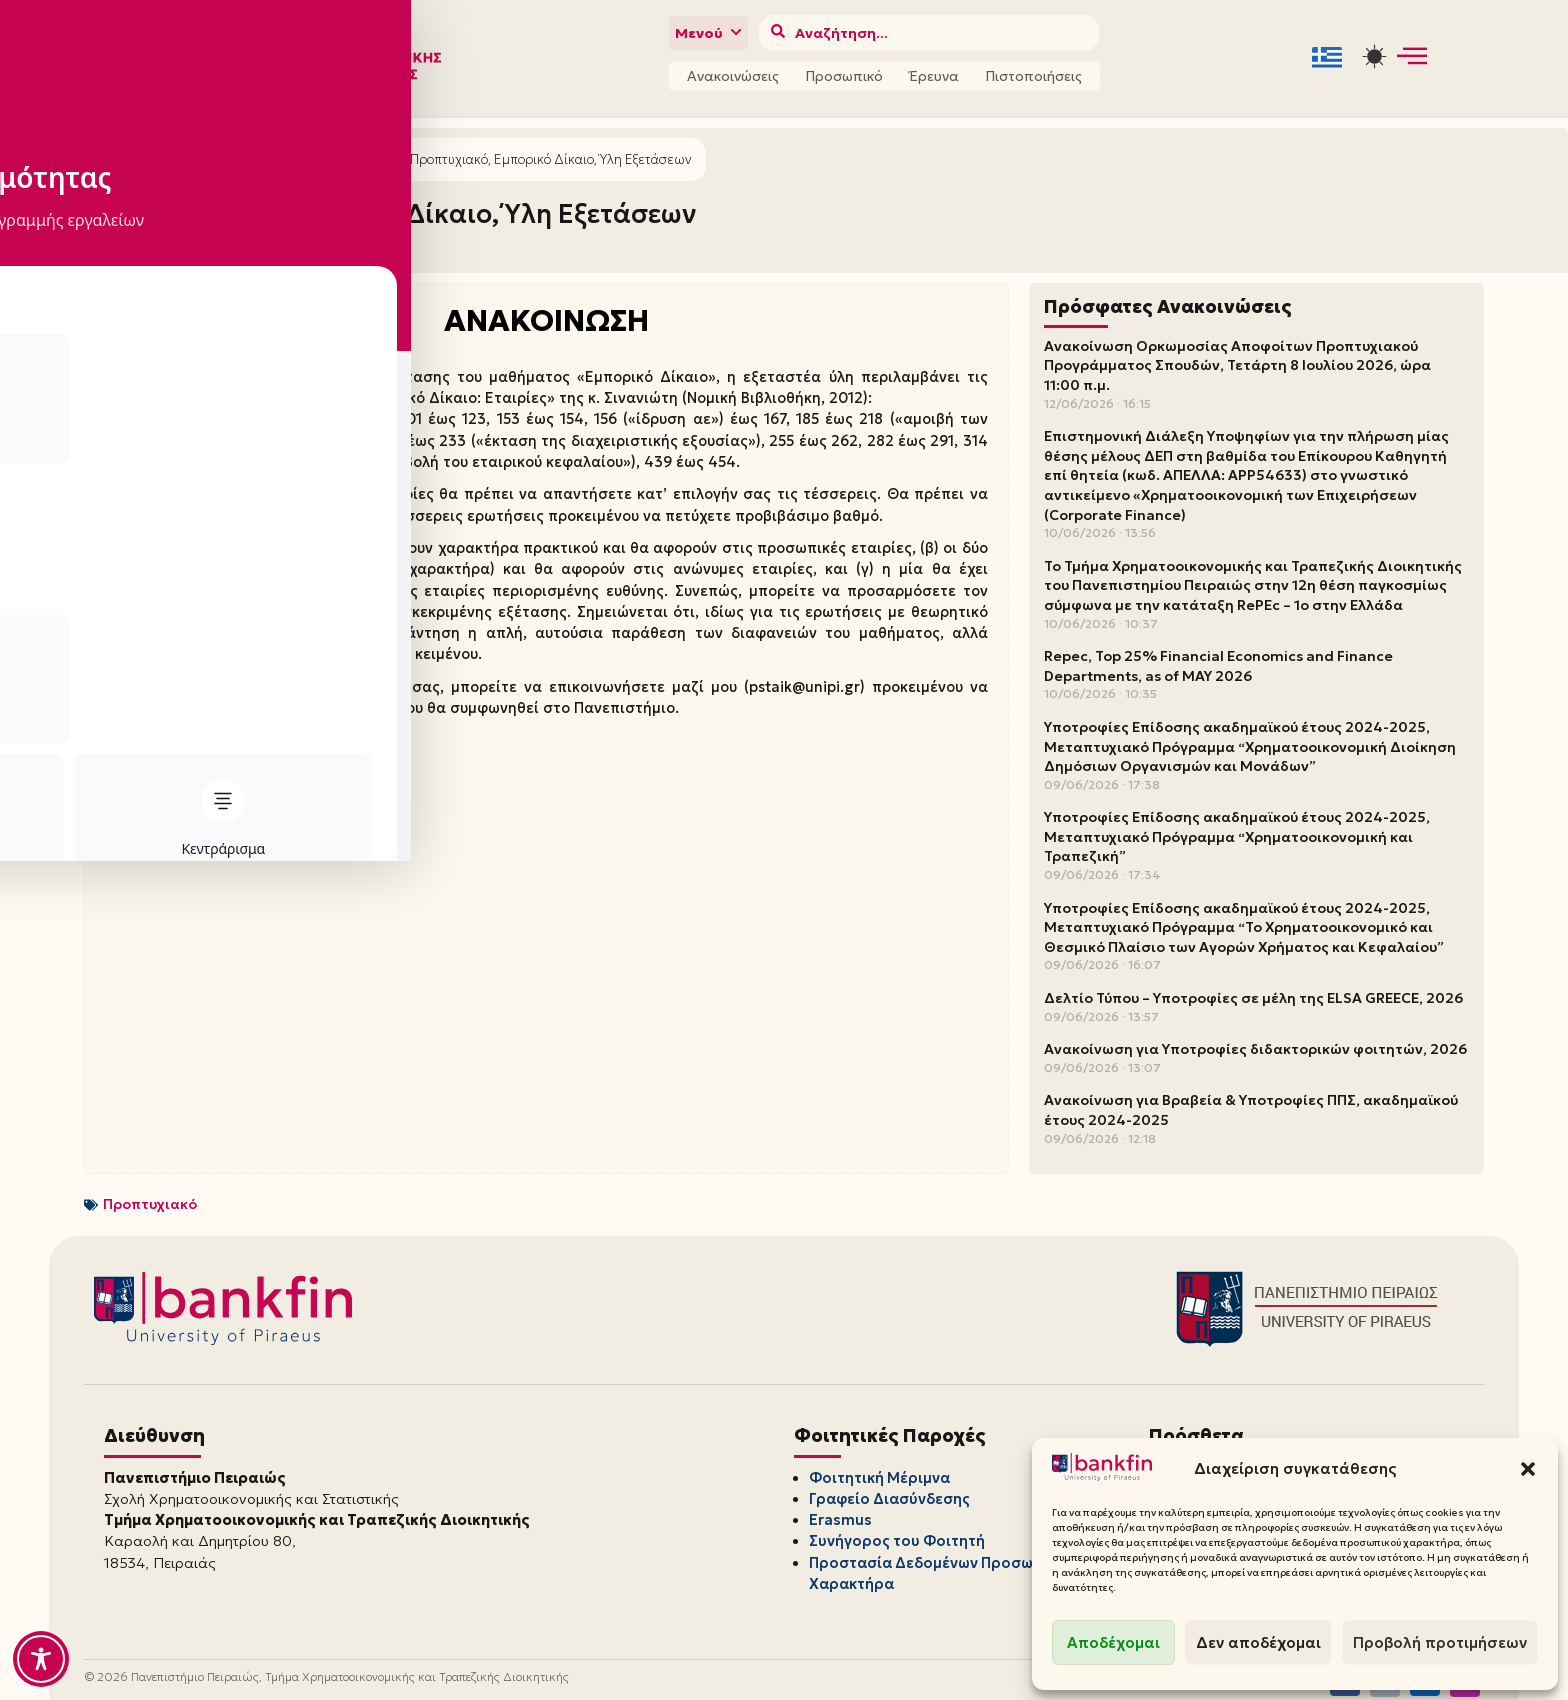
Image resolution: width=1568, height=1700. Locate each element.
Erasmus (839, 1501)
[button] (1528, 1469)
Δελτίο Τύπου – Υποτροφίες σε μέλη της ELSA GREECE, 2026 (1253, 989)
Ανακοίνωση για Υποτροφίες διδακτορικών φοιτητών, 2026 (1255, 1040)
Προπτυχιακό (150, 1194)
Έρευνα (934, 73)
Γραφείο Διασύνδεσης (887, 1483)
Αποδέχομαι (1113, 1642)
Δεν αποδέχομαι (1258, 1642)
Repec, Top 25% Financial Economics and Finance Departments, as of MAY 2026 (1218, 657)
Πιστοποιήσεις (1033, 73)
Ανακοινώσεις (733, 73)
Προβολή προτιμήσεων (1440, 1642)
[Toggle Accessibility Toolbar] (41, 1659)
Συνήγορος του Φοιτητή (893, 1519)
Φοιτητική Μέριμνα (878, 1465)
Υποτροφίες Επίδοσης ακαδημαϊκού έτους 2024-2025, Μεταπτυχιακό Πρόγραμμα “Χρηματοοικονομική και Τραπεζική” (1237, 827)
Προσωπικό (844, 73)
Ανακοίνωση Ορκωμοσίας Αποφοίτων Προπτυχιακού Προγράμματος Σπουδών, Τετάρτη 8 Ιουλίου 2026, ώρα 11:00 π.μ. (1237, 356)
